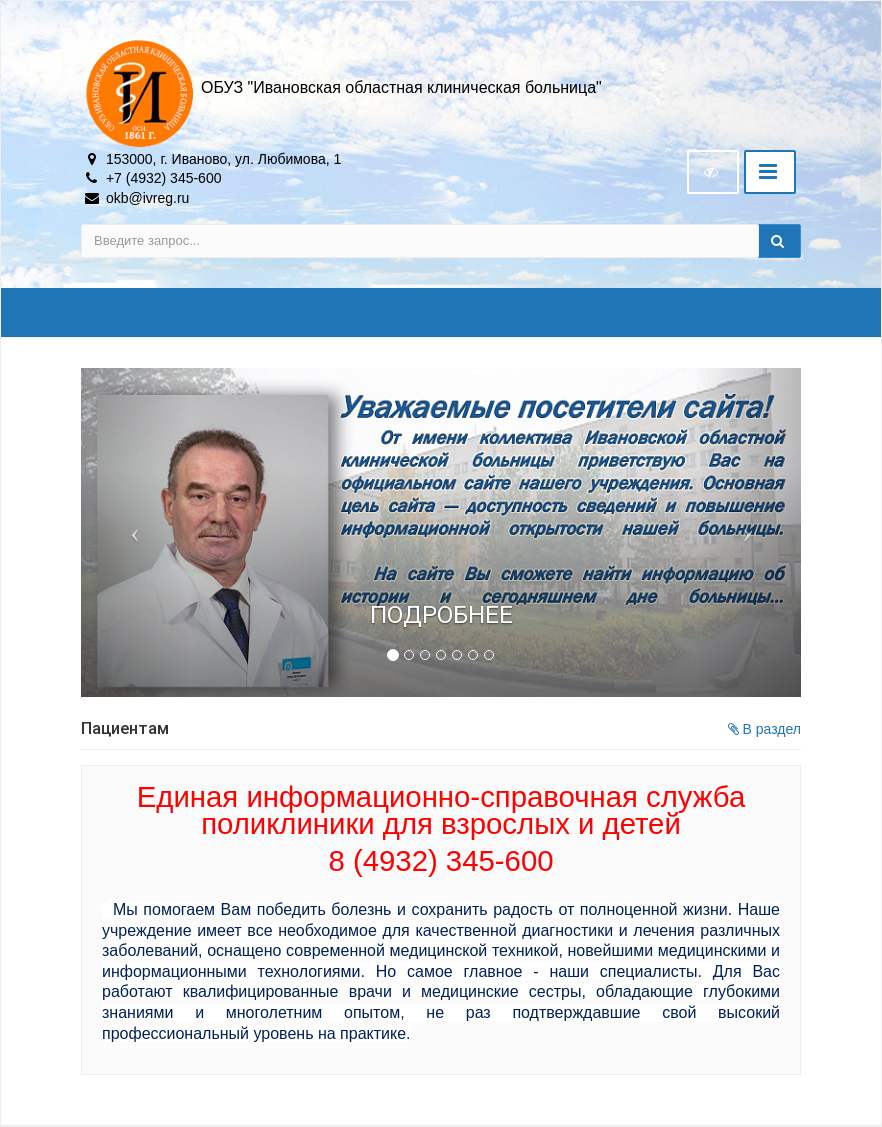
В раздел (764, 729)
